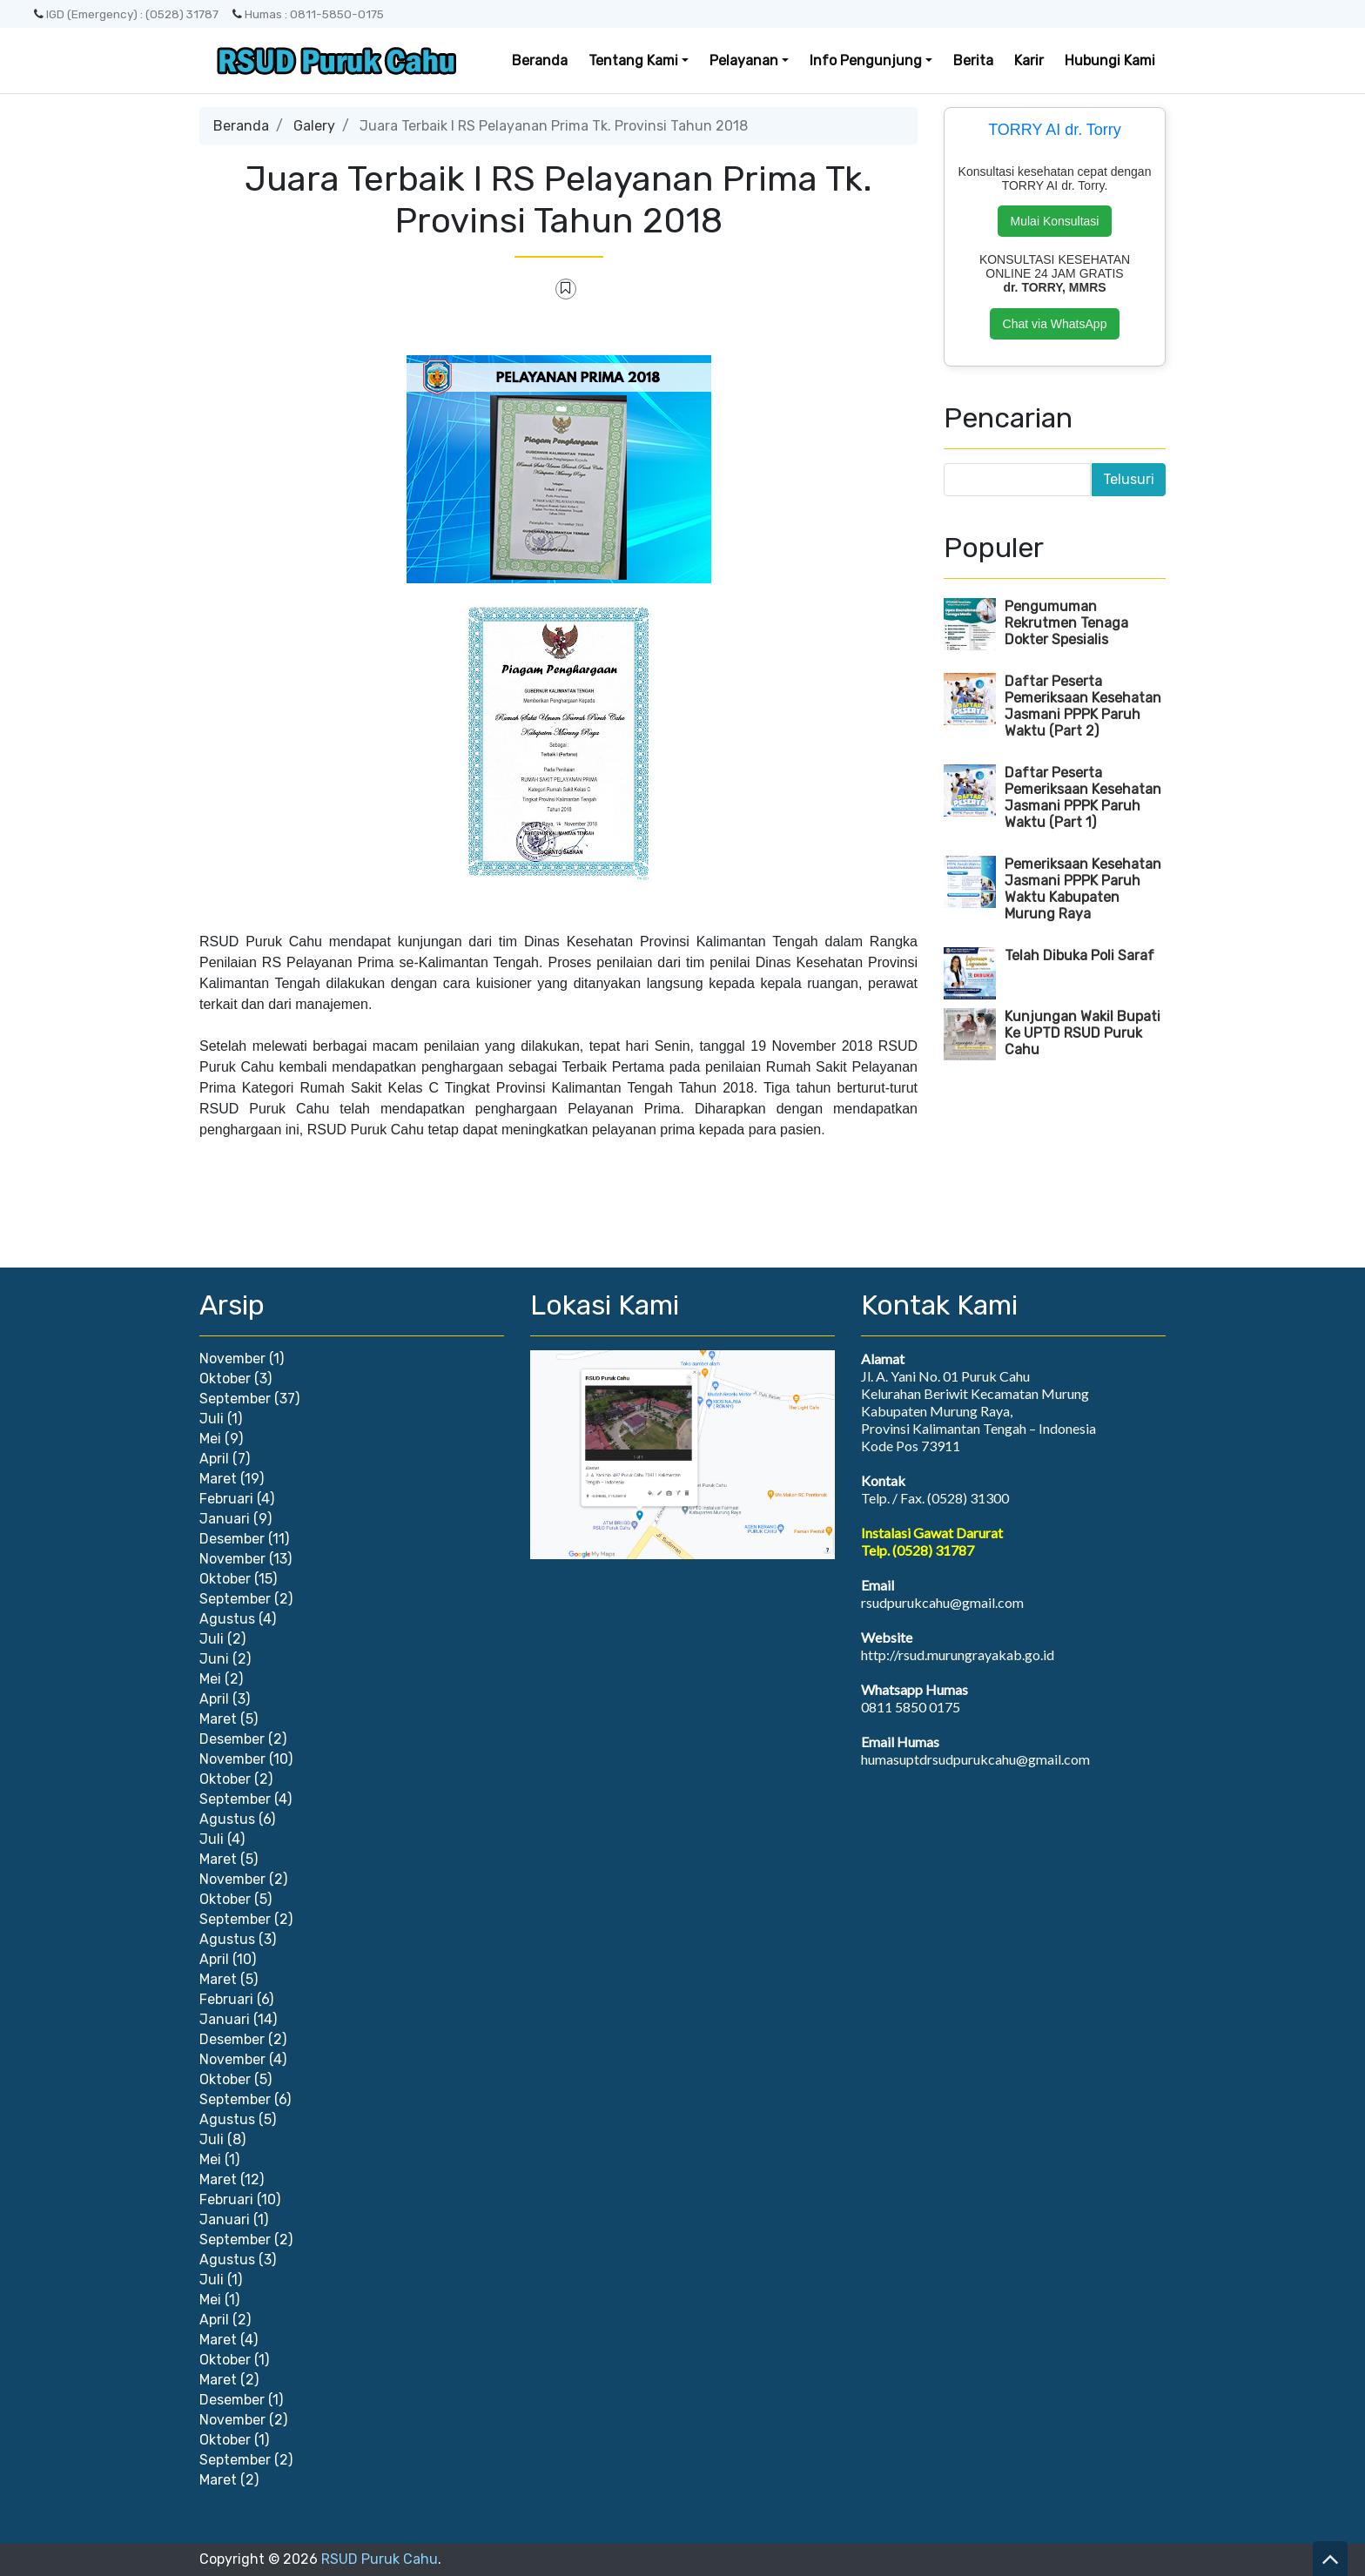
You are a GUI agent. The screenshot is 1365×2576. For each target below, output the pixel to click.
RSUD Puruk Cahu (379, 2559)
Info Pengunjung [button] (866, 60)
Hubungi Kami (1110, 60)
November (232, 1358)
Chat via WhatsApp (1055, 324)
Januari (224, 1518)
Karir (1029, 60)
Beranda (540, 60)
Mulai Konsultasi (1055, 221)
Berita (973, 60)
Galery (314, 126)
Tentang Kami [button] (633, 60)
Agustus (227, 1619)
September (235, 1398)
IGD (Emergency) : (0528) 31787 (126, 14)
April (214, 1458)
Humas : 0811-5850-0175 (308, 14)
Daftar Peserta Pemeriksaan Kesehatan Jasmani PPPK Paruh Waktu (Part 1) (1083, 797)
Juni (214, 1659)
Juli (211, 1418)
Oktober (225, 1378)
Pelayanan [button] (743, 60)
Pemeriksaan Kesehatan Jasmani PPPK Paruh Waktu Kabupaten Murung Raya (1083, 889)
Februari (226, 1498)
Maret (218, 1478)
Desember (232, 1538)
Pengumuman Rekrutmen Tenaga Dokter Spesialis (1066, 623)
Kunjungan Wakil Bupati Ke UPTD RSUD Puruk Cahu (1082, 1033)
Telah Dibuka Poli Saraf (1079, 955)
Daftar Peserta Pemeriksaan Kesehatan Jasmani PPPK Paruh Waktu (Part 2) (1083, 706)
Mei (210, 1438)
